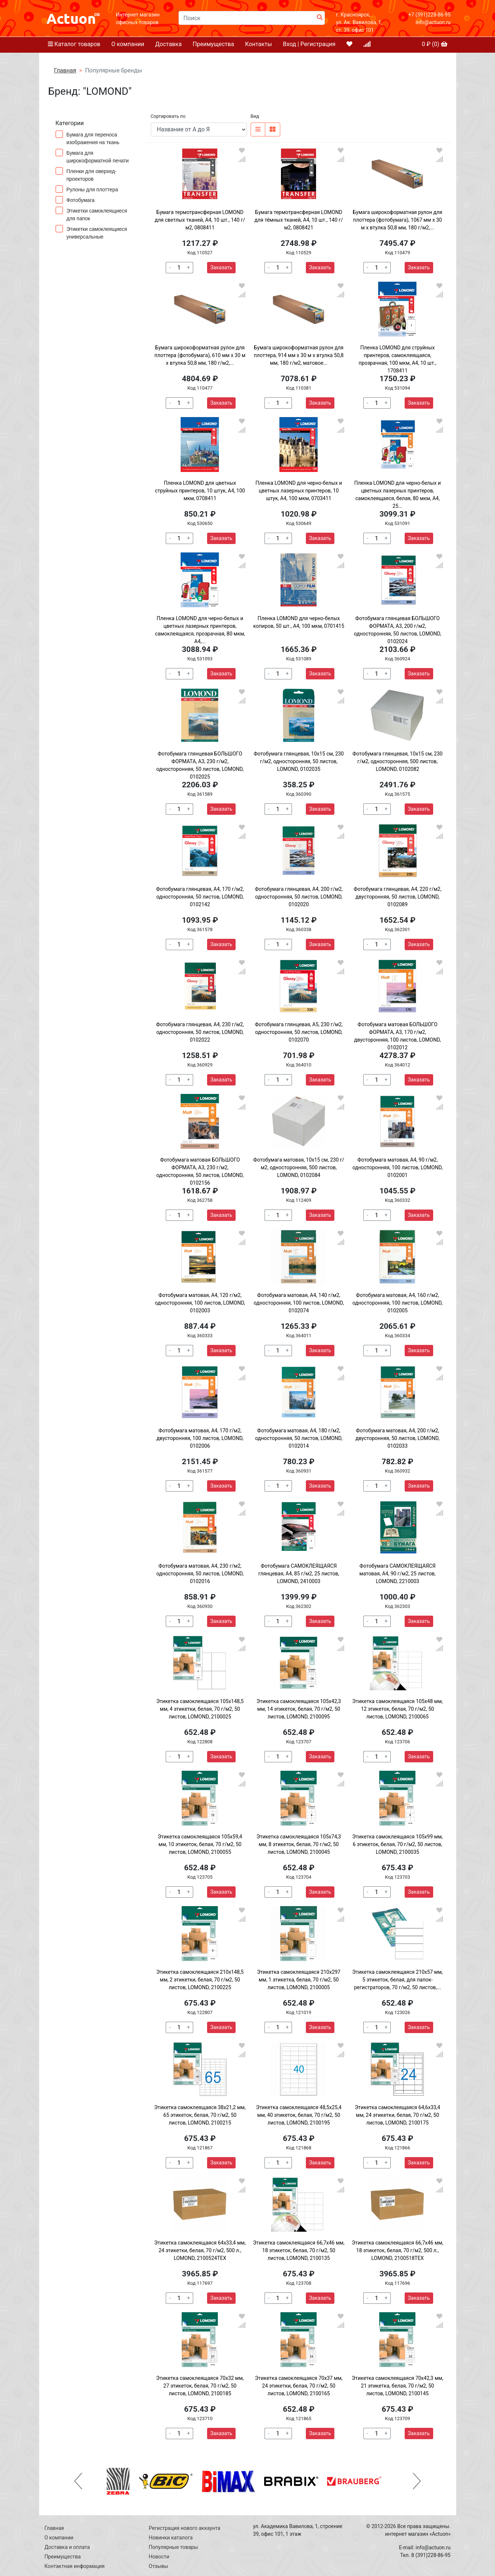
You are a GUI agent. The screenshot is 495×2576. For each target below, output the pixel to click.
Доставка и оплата (67, 2547)
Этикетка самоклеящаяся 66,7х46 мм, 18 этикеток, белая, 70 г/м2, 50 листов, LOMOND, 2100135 (299, 2250)
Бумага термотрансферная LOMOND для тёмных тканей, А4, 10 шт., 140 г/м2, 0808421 (299, 219)
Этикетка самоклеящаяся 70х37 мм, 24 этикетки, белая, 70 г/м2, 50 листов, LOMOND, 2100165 (298, 2385)
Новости (159, 2557)
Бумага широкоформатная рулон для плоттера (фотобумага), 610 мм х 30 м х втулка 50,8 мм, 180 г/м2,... (199, 355)
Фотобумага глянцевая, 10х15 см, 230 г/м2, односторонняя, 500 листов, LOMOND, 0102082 (397, 761)
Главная (65, 70)
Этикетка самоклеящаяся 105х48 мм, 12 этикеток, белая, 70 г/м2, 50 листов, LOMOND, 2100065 (397, 1709)
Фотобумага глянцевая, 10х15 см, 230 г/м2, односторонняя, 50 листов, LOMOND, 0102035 (299, 761)
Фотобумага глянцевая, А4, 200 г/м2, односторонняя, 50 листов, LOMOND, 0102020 (298, 896)
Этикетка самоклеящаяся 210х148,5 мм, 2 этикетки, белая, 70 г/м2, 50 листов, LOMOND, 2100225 (200, 1979)
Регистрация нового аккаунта (185, 2528)
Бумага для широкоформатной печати (94, 156)
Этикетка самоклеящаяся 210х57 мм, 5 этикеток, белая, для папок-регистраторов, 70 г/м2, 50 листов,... (397, 1979)
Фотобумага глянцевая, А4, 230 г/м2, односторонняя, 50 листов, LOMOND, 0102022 (200, 1032)
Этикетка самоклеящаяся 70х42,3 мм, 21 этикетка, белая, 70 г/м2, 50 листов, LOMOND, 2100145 (397, 2385)
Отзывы (158, 2566)
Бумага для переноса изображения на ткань (90, 138)
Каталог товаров (74, 44)
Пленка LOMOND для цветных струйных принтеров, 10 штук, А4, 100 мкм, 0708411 (200, 490)
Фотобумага (78, 199)
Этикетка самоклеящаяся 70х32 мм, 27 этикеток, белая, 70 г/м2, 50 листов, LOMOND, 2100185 (200, 2385)
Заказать (221, 267)
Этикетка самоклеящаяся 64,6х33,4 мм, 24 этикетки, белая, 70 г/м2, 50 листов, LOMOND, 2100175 (397, 2115)
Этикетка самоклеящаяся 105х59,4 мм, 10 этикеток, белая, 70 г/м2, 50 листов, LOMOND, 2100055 (200, 1844)
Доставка (168, 44)
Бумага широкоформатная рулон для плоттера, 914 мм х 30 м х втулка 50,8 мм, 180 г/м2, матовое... (299, 355)
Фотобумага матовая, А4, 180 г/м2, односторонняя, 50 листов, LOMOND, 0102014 (298, 1438)
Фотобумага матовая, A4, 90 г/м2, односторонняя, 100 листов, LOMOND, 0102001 (397, 1167)
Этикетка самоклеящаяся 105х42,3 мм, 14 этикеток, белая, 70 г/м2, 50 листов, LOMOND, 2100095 (298, 1709)
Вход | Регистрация (309, 44)
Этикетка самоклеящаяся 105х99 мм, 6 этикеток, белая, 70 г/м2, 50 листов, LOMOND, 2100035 (397, 1844)
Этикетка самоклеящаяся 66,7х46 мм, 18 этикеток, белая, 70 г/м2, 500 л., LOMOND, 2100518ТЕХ (397, 2250)
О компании (127, 44)
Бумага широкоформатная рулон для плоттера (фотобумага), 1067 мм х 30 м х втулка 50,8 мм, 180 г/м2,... (397, 219)
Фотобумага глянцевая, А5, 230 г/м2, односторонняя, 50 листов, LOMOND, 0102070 (298, 1032)
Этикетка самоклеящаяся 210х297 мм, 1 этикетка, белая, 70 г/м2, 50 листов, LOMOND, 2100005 (298, 1979)
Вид (255, 116)
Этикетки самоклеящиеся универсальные (91, 232)
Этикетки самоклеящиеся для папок (91, 214)
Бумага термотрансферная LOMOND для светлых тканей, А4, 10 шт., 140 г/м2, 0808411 (200, 219)
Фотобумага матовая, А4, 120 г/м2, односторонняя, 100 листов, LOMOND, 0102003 (200, 1302)
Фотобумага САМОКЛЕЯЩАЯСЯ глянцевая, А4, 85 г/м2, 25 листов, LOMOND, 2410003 (298, 1573)
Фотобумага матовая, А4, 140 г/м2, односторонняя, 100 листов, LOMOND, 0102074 (299, 1302)
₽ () (434, 44)
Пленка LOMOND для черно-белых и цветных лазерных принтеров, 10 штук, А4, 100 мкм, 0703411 (298, 490)
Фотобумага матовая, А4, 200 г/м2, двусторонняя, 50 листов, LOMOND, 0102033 (397, 1438)
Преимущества (213, 44)
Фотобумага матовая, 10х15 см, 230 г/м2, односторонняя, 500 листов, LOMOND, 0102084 (298, 1167)
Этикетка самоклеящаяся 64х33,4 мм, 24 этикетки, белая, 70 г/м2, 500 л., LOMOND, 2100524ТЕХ (200, 2250)
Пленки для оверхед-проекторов (86, 174)
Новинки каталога (171, 2538)
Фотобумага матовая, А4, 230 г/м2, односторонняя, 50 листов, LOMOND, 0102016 (200, 1573)
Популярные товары (173, 2547)
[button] (78, 2481)
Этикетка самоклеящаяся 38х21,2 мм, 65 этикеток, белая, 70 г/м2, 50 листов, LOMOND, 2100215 (200, 2115)
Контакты (258, 44)
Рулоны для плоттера (89, 189)
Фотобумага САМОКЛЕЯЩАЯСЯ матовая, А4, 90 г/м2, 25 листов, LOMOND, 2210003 (397, 1573)
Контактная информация (75, 2566)
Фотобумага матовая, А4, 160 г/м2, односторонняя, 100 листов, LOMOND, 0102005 (397, 1302)
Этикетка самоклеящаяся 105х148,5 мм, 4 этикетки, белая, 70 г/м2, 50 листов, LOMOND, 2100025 (200, 1709)
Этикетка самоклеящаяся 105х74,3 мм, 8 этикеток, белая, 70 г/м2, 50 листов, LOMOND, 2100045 (298, 1844)
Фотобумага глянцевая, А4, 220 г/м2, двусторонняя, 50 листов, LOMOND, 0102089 (397, 896)
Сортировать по (168, 116)
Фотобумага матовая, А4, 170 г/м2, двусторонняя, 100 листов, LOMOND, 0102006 (200, 1438)
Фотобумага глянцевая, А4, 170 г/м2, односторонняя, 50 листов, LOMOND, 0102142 (200, 896)
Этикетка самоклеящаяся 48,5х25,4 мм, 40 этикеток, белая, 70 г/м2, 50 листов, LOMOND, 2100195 (299, 2115)
